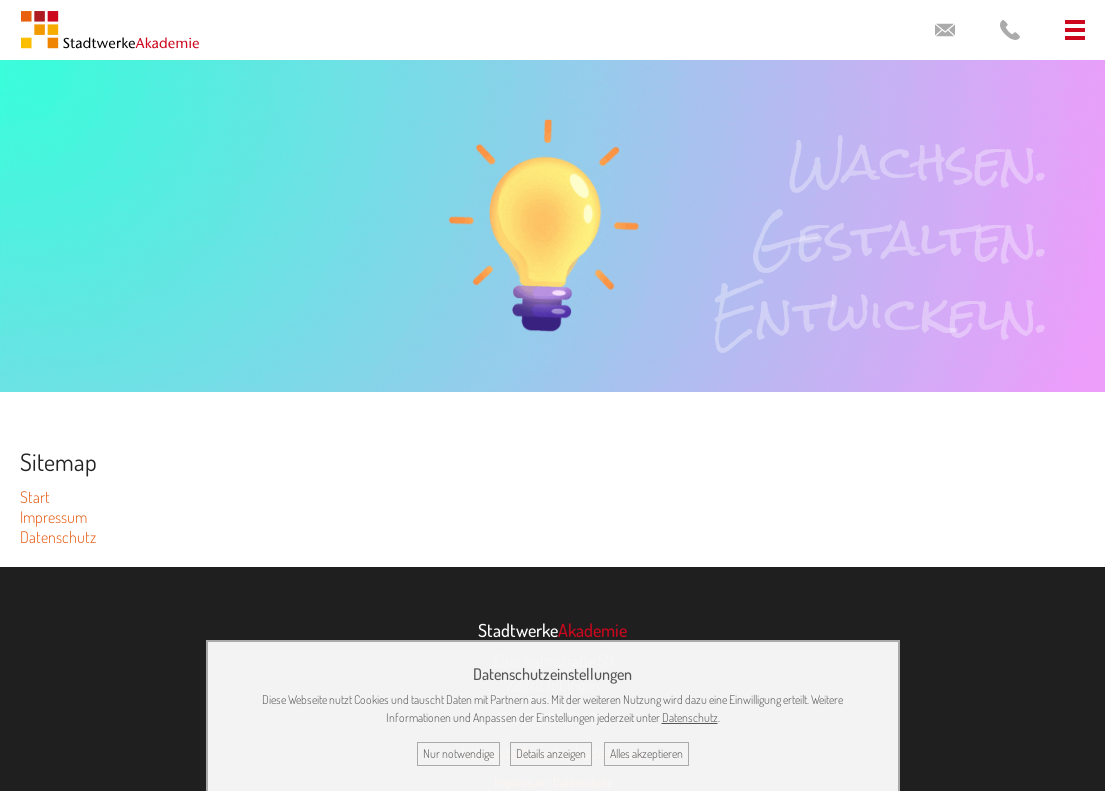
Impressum (53, 517)
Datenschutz (58, 537)
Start (35, 497)
